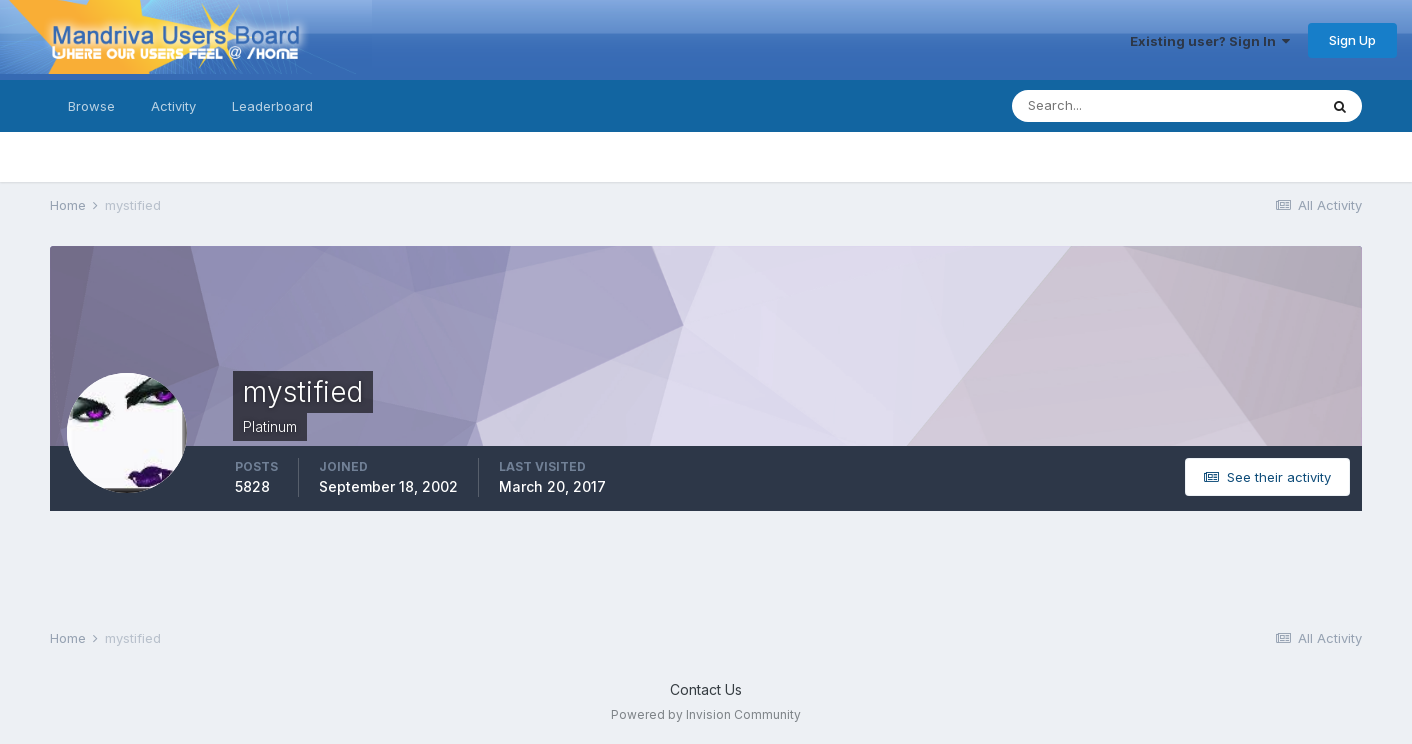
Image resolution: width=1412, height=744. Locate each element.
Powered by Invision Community (706, 714)
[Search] (1100, 106)
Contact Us (706, 689)
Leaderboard (272, 106)
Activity (173, 106)
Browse (91, 106)
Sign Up (1352, 40)
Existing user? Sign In (1210, 41)
